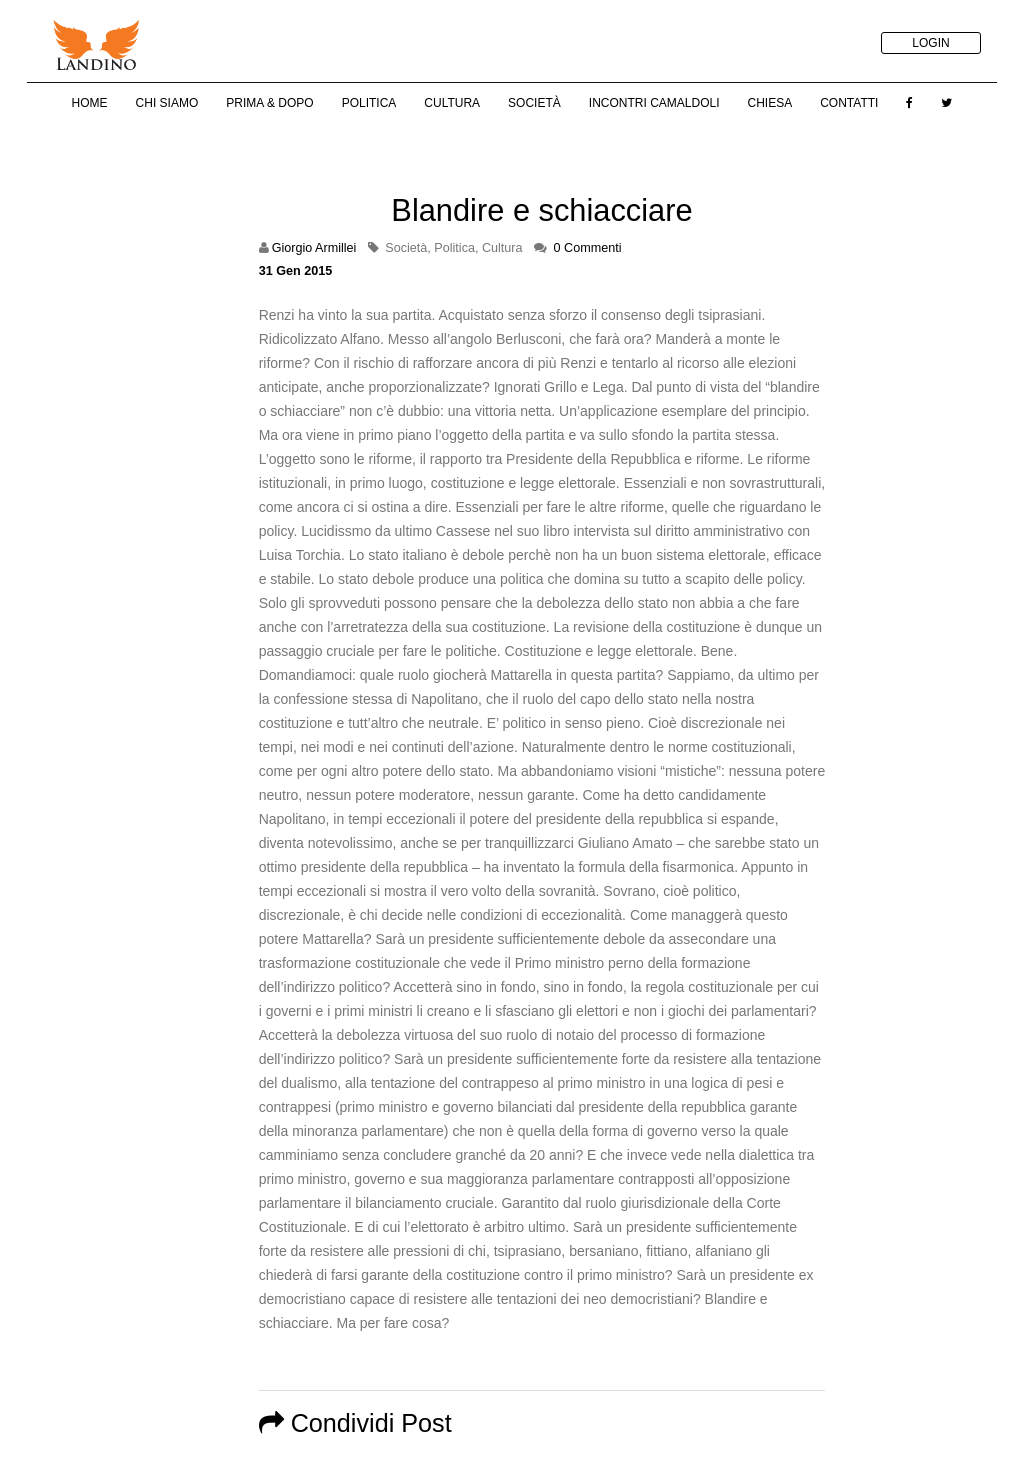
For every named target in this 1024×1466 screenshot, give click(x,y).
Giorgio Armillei (314, 248)
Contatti (849, 103)
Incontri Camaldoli (654, 103)
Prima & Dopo (269, 103)
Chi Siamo (167, 103)
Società (534, 103)
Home (90, 103)
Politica (369, 103)
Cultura (452, 103)
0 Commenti (588, 248)
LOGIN (930, 43)
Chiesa (769, 103)
